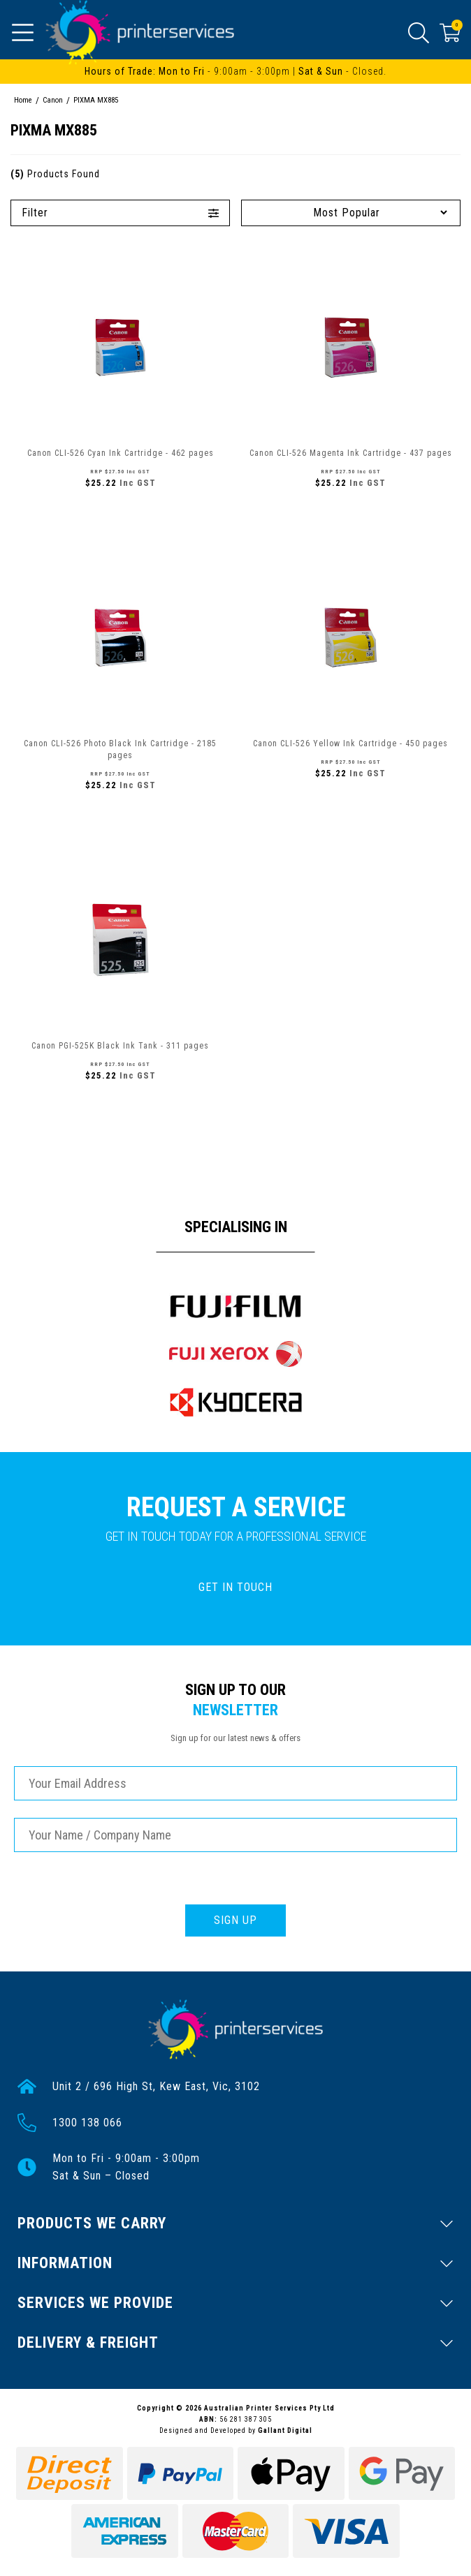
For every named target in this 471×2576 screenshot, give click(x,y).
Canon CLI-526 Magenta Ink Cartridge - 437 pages (350, 453)
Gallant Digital (285, 2430)
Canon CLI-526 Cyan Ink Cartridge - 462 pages (120, 453)
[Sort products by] (350, 212)
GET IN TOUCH (235, 1587)
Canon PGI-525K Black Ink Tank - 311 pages (120, 1046)
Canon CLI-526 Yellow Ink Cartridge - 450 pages (350, 743)
